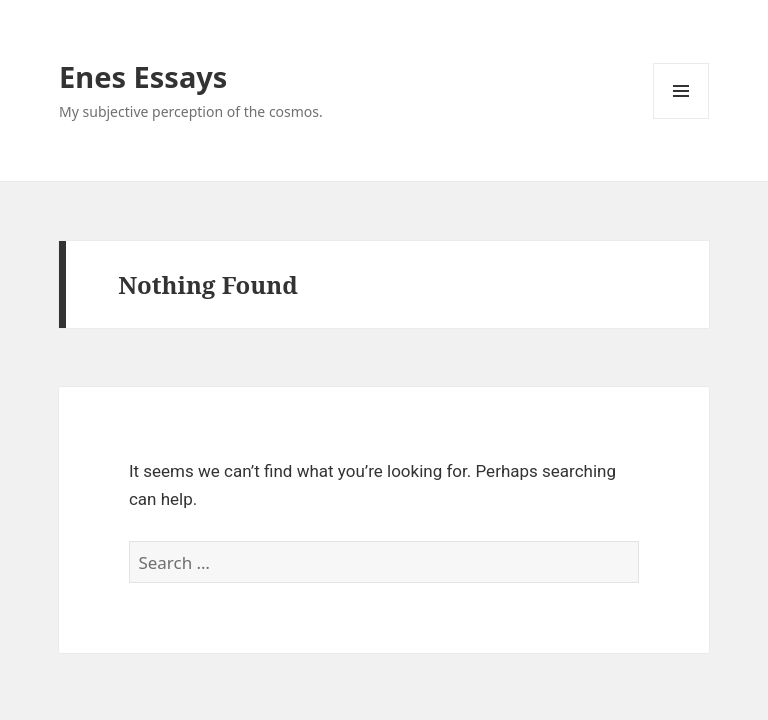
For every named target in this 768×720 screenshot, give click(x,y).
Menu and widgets (681, 118)
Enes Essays (143, 76)
